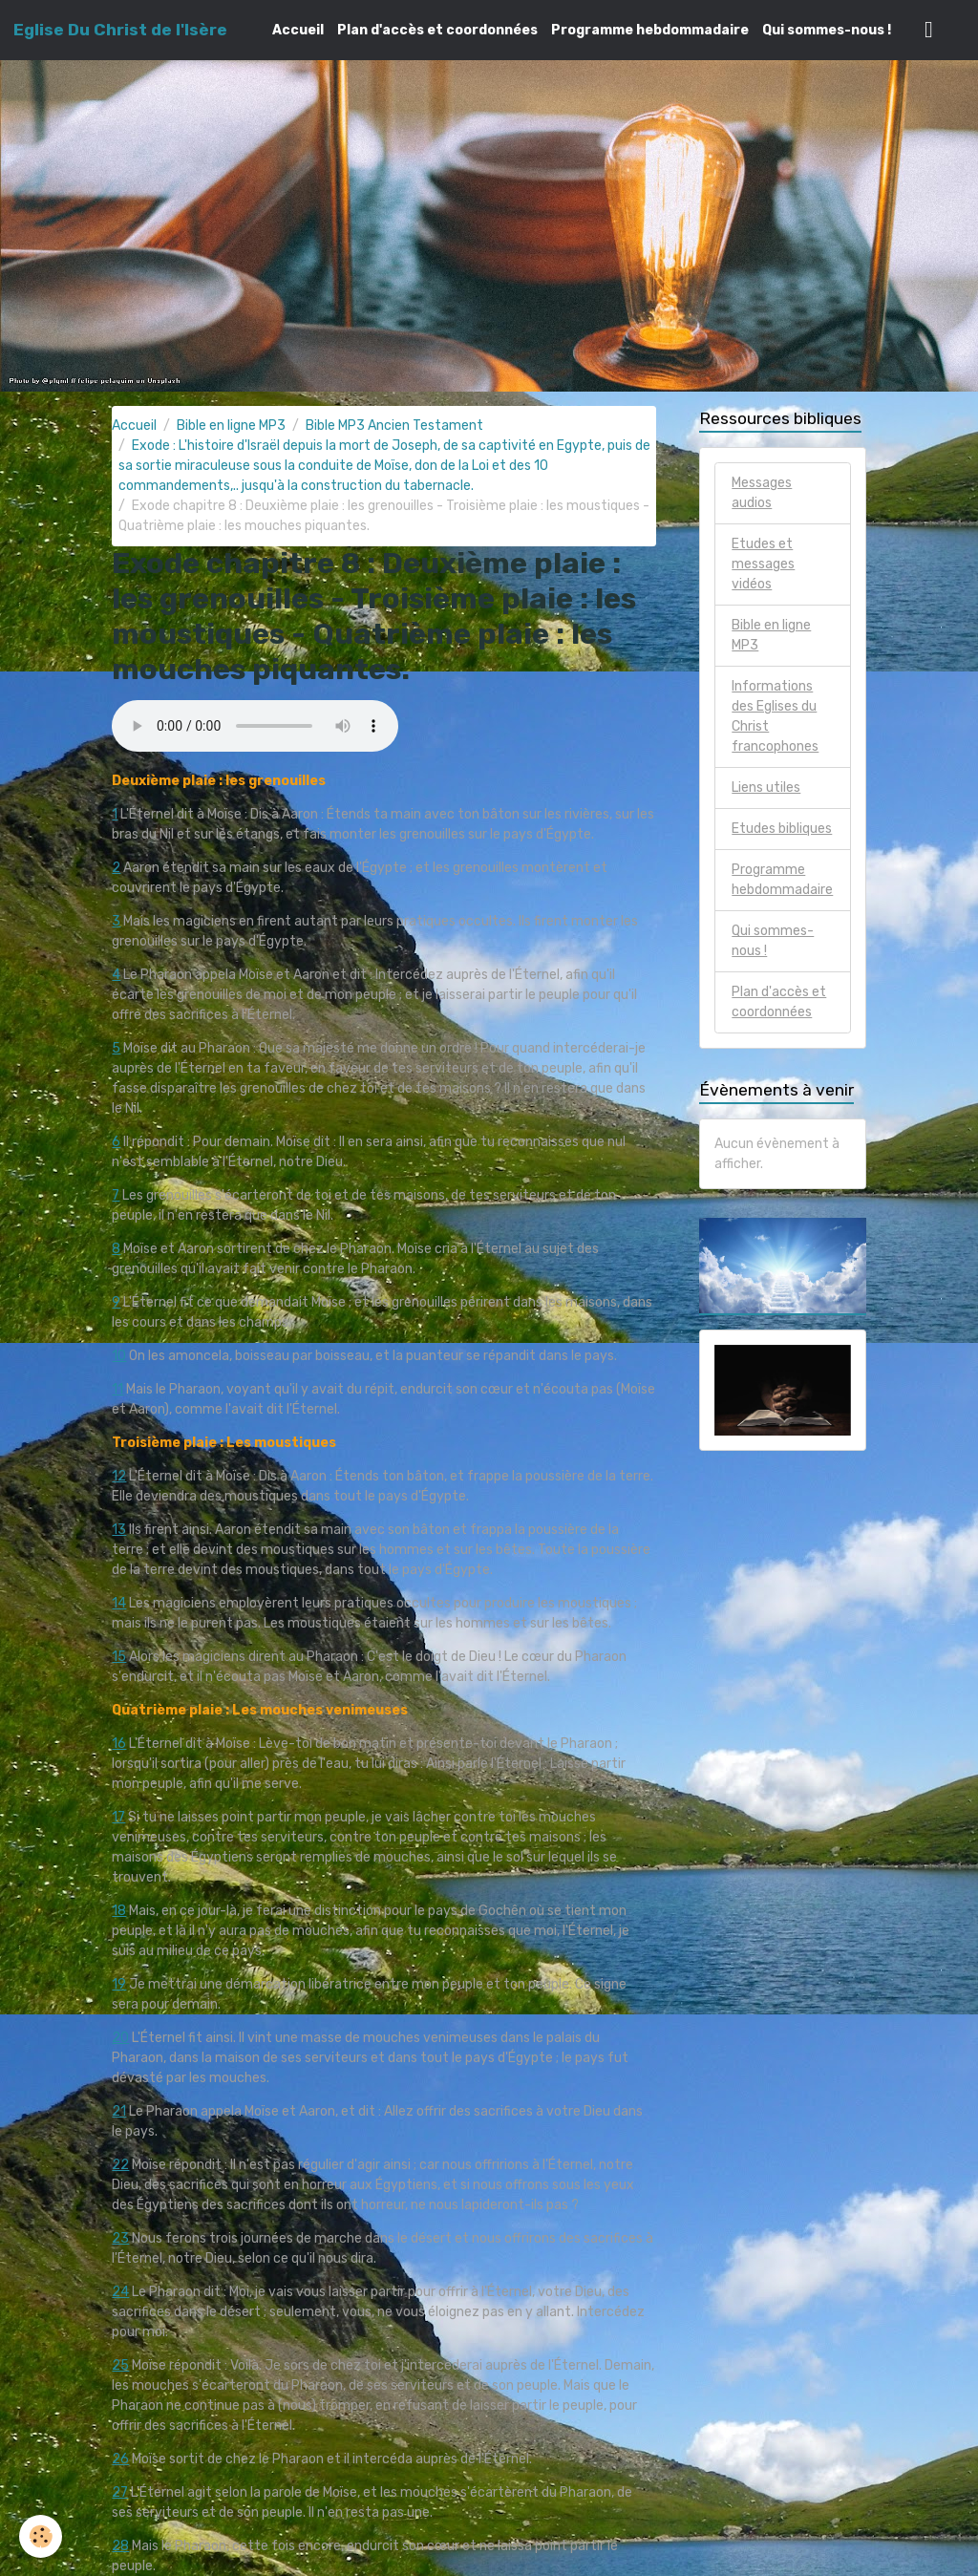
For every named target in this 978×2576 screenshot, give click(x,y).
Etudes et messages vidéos (763, 564)
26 (120, 2459)
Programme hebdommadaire (650, 30)
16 (119, 1743)
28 (120, 2546)
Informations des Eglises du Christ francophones (775, 716)
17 (118, 1817)
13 (119, 1530)
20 (120, 2038)
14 (119, 1603)
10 (119, 1356)
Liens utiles (766, 787)
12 (119, 1476)
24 (120, 2292)
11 (117, 1389)
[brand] (120, 29)
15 (119, 1657)
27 (120, 2492)
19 (119, 1984)
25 (120, 2365)
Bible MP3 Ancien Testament (394, 425)
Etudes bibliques (782, 828)
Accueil (298, 30)
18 (119, 1911)
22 (120, 2165)
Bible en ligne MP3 (231, 425)
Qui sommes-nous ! (826, 30)
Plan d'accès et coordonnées (437, 30)
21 (119, 2111)
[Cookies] (40, 2536)
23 (120, 2238)
